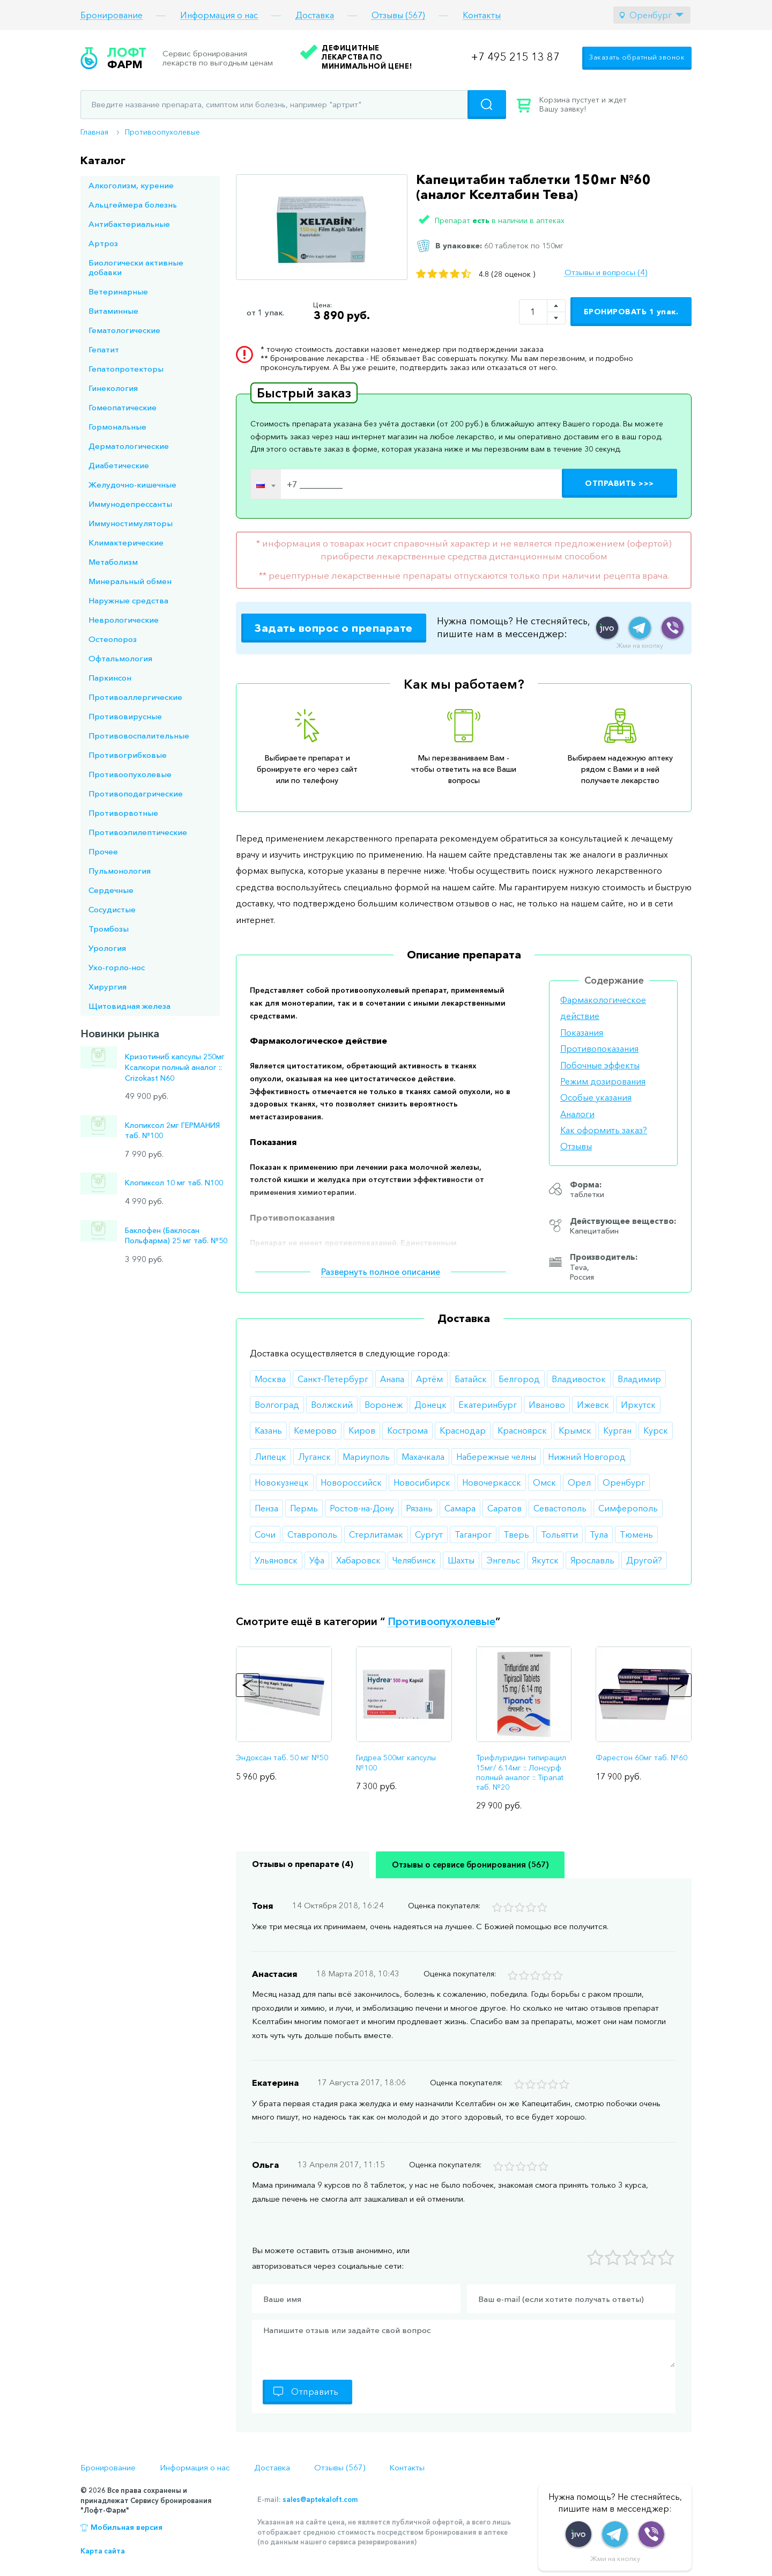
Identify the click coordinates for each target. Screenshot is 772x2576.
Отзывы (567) (398, 15)
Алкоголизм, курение (131, 185)
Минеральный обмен (130, 581)
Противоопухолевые (162, 132)
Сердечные (110, 890)
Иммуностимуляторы (130, 523)
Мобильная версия (126, 2527)
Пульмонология (119, 871)
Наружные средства (128, 600)
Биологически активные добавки (135, 267)
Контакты (482, 15)
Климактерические (126, 542)
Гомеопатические (122, 407)
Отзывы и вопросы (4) (606, 272)
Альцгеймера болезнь (132, 205)
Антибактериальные (129, 224)
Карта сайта (102, 2551)
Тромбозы (108, 929)
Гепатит (103, 349)
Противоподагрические (135, 793)
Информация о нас (219, 15)
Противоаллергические (135, 697)
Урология (107, 948)
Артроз (103, 243)
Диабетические (118, 465)
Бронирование (111, 15)
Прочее (103, 851)
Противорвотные (123, 813)
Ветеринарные (118, 291)
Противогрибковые (127, 755)
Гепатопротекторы (126, 369)
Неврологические (123, 620)
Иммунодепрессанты (130, 504)
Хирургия (107, 986)
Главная (94, 132)
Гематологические (124, 330)
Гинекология (113, 388)
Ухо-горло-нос (116, 967)
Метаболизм (113, 562)
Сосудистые (112, 909)
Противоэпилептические (137, 832)
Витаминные (113, 311)
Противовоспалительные (138, 735)
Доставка (314, 15)
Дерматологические (128, 446)
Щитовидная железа (129, 1006)
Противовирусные (125, 716)
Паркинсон (109, 678)
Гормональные (117, 427)
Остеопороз (112, 639)
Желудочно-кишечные (132, 484)
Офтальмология (120, 658)
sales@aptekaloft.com (320, 2499)
